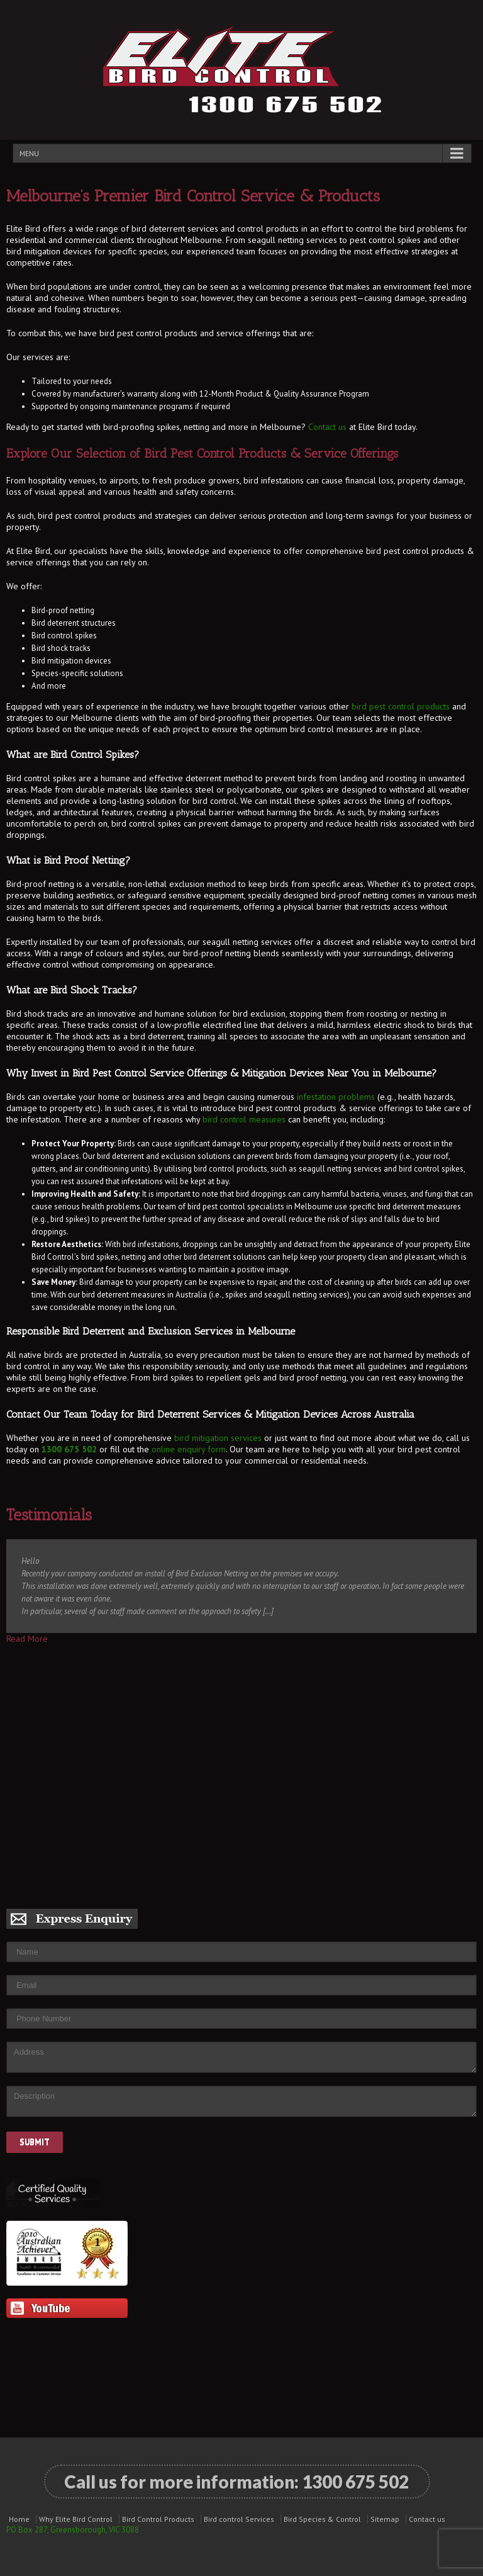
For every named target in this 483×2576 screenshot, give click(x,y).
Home (19, 2519)
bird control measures (244, 1119)
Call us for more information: (236, 2481)
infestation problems (336, 1096)
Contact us (327, 426)
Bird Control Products (158, 2519)
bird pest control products (401, 706)
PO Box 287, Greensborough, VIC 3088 (72, 2529)
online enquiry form (189, 1449)
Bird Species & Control (322, 2519)
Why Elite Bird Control (76, 2519)
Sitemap (384, 2519)
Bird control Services (239, 2519)
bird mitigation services (218, 1437)
